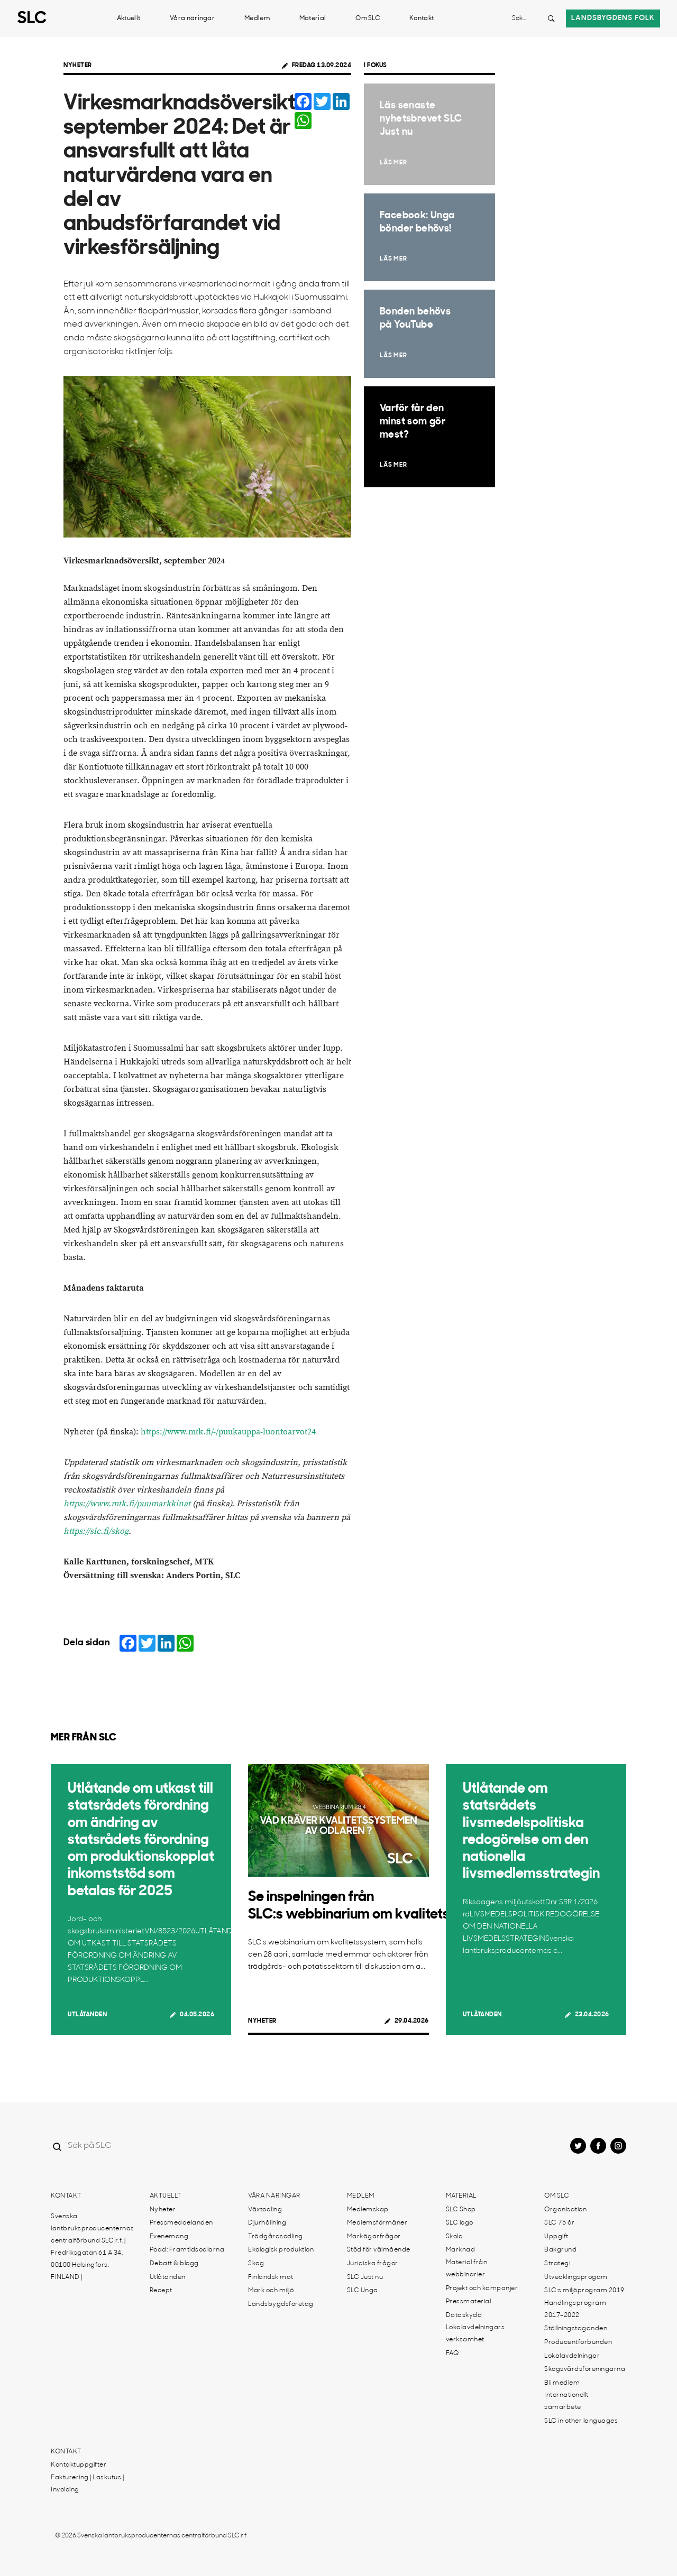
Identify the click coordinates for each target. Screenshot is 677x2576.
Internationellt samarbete (566, 2401)
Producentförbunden (578, 2342)
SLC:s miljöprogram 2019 (584, 2290)
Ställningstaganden (575, 2328)
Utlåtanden (87, 2015)
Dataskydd (464, 2315)
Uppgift (556, 2237)
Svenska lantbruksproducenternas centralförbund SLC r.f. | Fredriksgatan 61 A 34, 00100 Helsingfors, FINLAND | (92, 2247)
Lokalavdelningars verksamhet (475, 2333)
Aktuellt (128, 18)
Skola (454, 2237)
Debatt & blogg (174, 2263)
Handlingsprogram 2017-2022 (575, 2309)
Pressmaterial (468, 2302)
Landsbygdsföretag (281, 2304)
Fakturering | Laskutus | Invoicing (87, 2484)
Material (312, 18)
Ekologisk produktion (281, 2250)
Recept (161, 2290)
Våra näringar (192, 18)
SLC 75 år (559, 2223)
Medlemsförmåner (377, 2223)
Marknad (460, 2250)
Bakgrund (560, 2250)
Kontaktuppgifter (78, 2465)
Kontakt (421, 18)
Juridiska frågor (372, 2263)
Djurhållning (267, 2223)
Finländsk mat (271, 2277)
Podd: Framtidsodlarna (187, 2250)
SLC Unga (362, 2290)
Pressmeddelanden (181, 2223)
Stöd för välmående (378, 2250)
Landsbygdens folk (613, 18)
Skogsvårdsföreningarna (584, 2369)
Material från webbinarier (467, 2268)
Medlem (257, 18)
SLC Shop (461, 2210)
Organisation (565, 2210)
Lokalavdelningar (572, 2356)
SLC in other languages (581, 2421)
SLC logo (459, 2223)
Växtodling (265, 2210)
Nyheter (77, 65)
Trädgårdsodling (275, 2237)
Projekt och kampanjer (482, 2288)
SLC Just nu (365, 2277)
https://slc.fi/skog (96, 1531)
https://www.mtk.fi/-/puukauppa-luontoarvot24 (228, 1432)
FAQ (452, 2353)
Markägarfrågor (374, 2237)
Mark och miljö (271, 2290)
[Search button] (551, 18)
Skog (256, 2263)
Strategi (557, 2263)
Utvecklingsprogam (576, 2277)
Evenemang (169, 2237)
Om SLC (367, 18)
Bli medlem (562, 2383)
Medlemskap (368, 2210)
